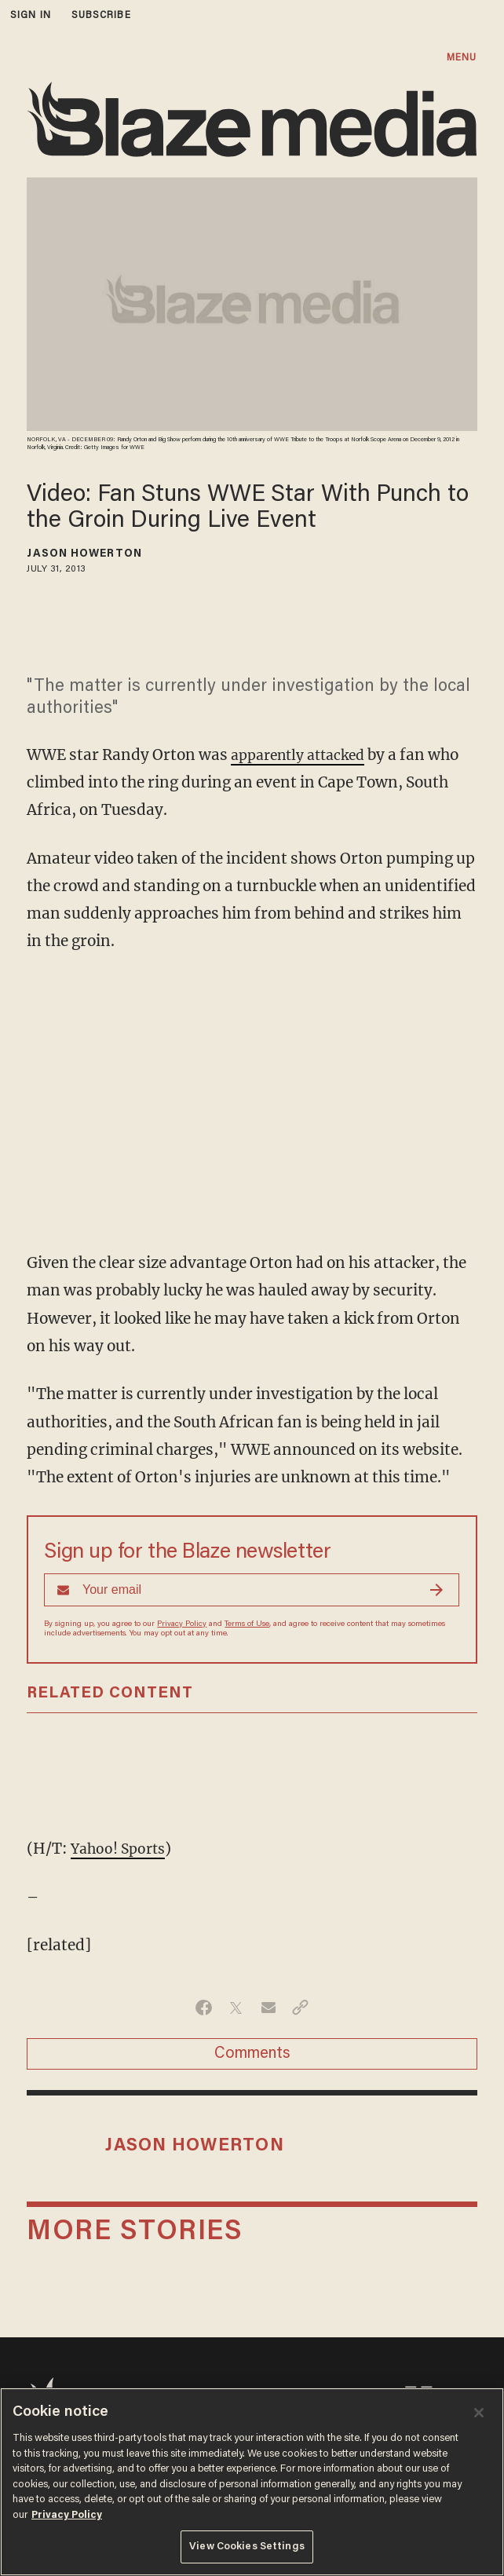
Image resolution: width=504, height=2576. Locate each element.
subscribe (101, 15)
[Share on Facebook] (203, 2007)
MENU (462, 58)
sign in (30, 15)
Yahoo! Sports (121, 1848)
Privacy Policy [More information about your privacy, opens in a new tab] (66, 2515)
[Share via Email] (268, 2007)
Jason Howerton (84, 554)
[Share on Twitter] (236, 2007)
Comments (252, 2054)
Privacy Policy (181, 1624)
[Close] (479, 2412)
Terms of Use (247, 1624)
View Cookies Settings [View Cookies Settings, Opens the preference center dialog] (247, 2546)
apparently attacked (304, 754)
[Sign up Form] (251, 1589)
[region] (252, 2482)
